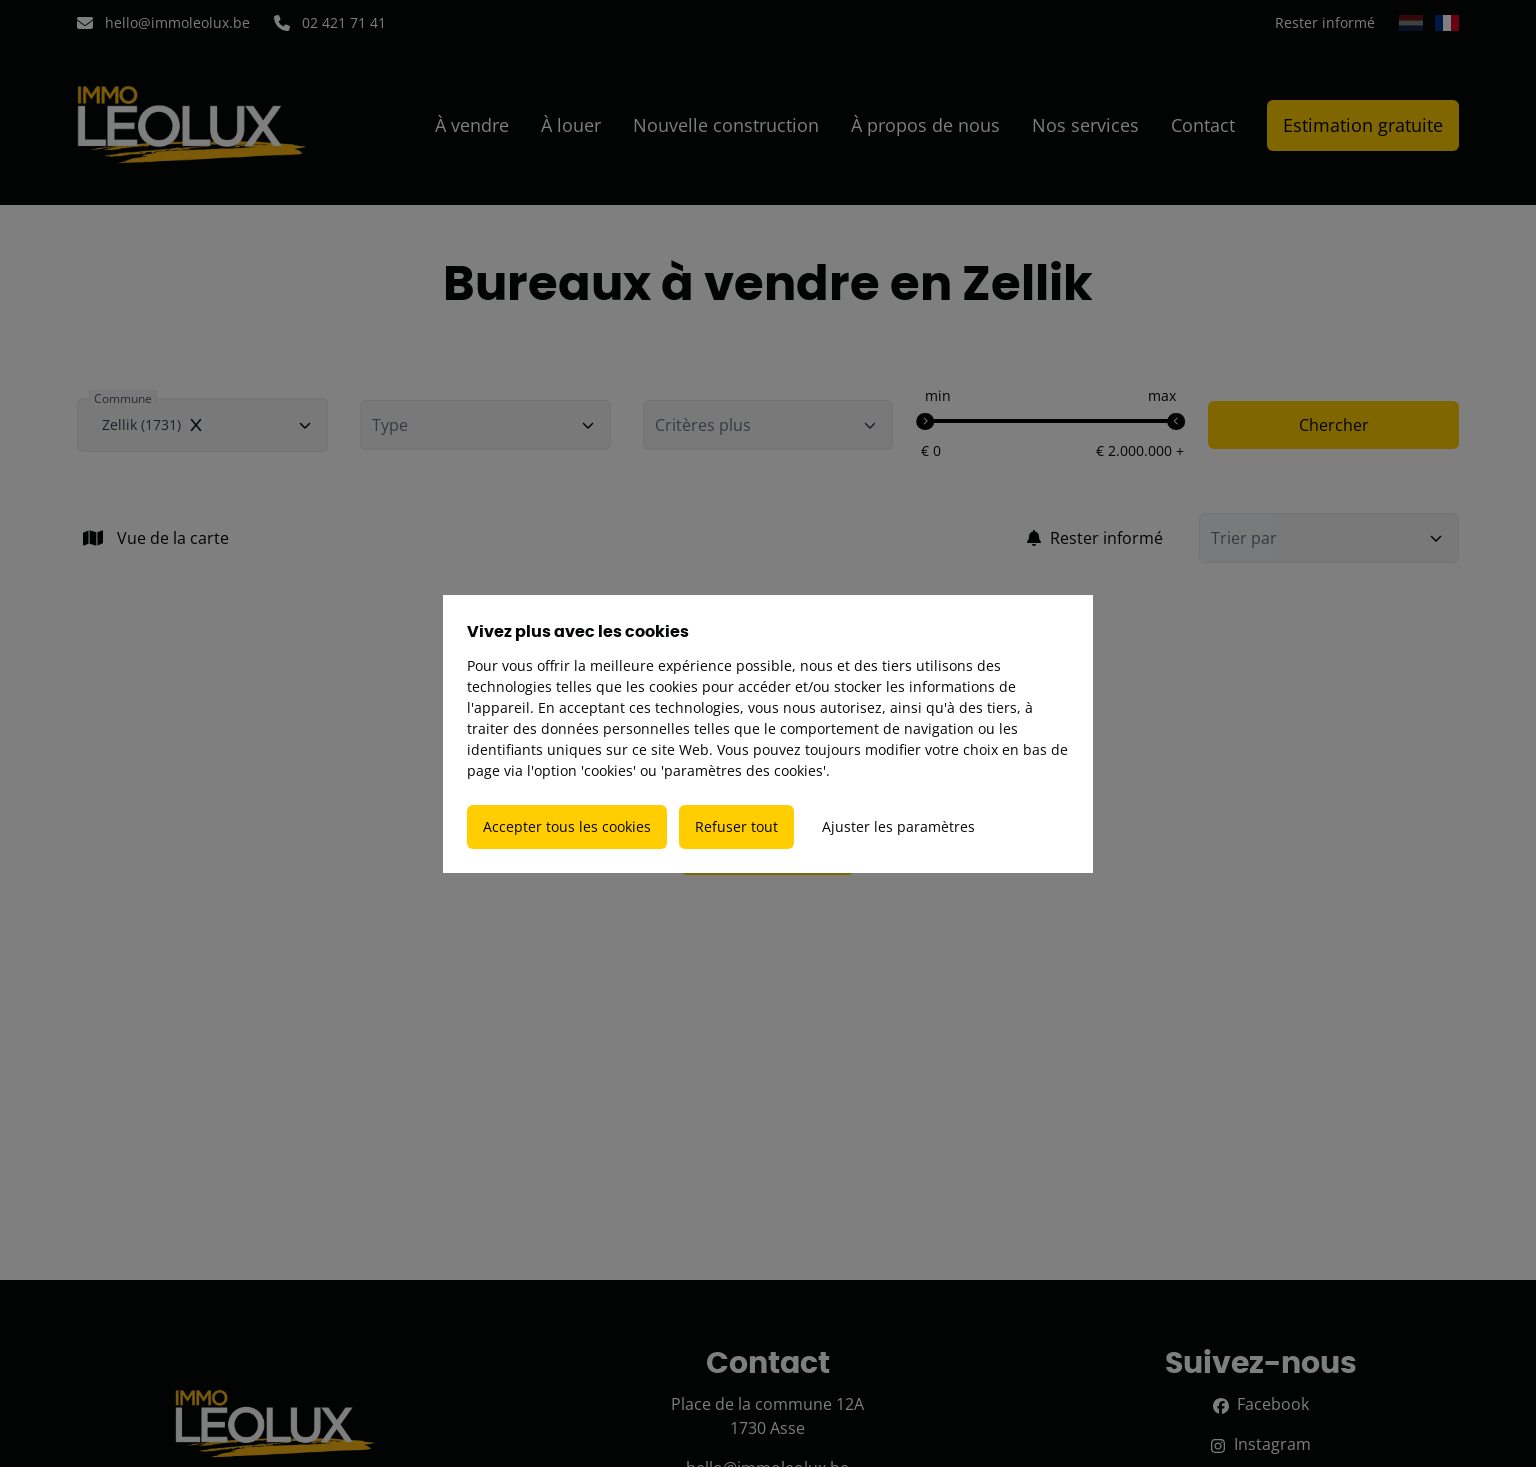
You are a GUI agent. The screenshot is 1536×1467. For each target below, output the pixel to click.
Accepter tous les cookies (567, 826)
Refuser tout (736, 826)
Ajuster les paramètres (898, 826)
